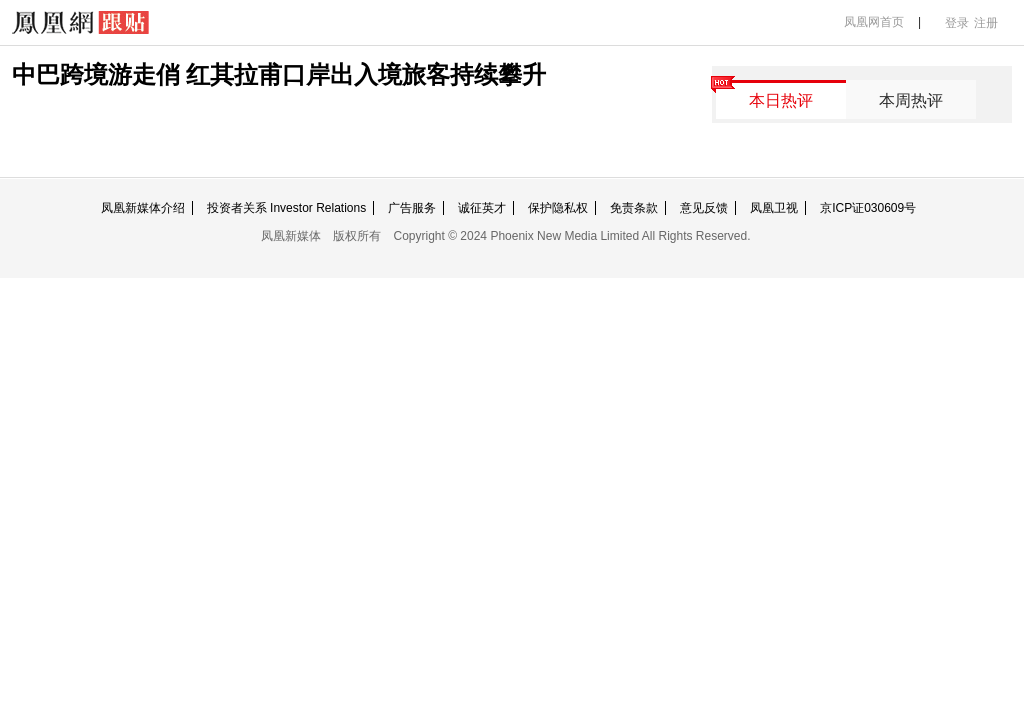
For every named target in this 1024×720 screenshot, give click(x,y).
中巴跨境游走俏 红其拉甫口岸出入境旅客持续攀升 (279, 75)
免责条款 (634, 208)
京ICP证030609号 (868, 208)
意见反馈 (704, 208)
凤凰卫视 (774, 208)
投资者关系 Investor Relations (286, 208)
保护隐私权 (558, 208)
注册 (986, 23)
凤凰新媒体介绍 (143, 208)
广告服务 (412, 208)
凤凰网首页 (874, 22)
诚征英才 (482, 208)
